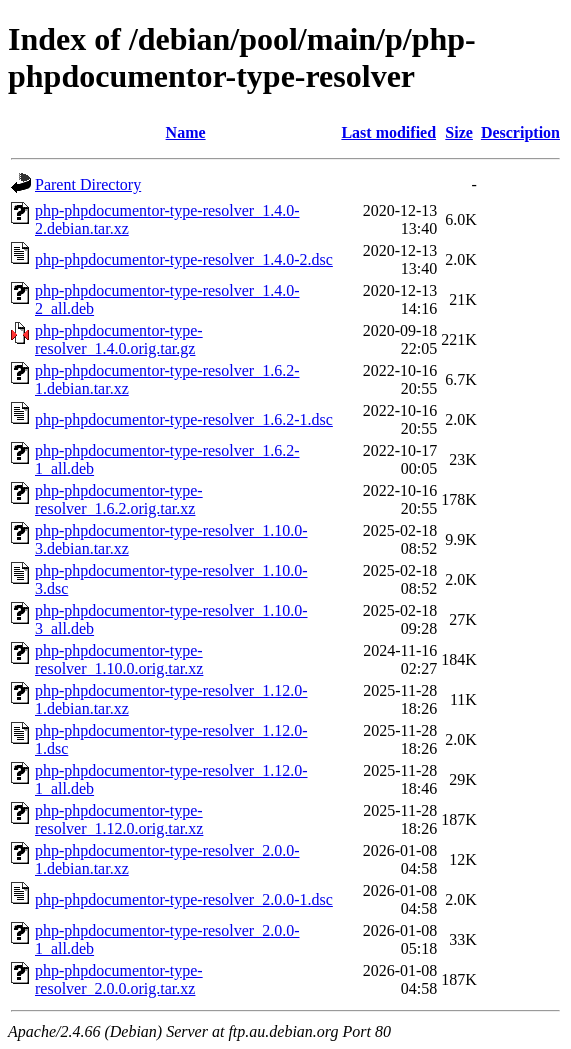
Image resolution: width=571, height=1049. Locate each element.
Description (520, 132)
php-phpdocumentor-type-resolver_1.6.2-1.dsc (184, 419)
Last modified (388, 132)
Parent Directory (88, 184)
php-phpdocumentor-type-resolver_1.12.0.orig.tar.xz (119, 819)
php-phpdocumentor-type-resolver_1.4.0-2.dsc (184, 259)
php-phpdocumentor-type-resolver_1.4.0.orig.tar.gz (119, 339)
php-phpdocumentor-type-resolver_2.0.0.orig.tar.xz (119, 979)
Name (186, 132)
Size (459, 132)
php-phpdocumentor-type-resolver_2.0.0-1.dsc (184, 899)
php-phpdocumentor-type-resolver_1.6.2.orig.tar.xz (119, 499)
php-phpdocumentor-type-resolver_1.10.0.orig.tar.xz (119, 659)
